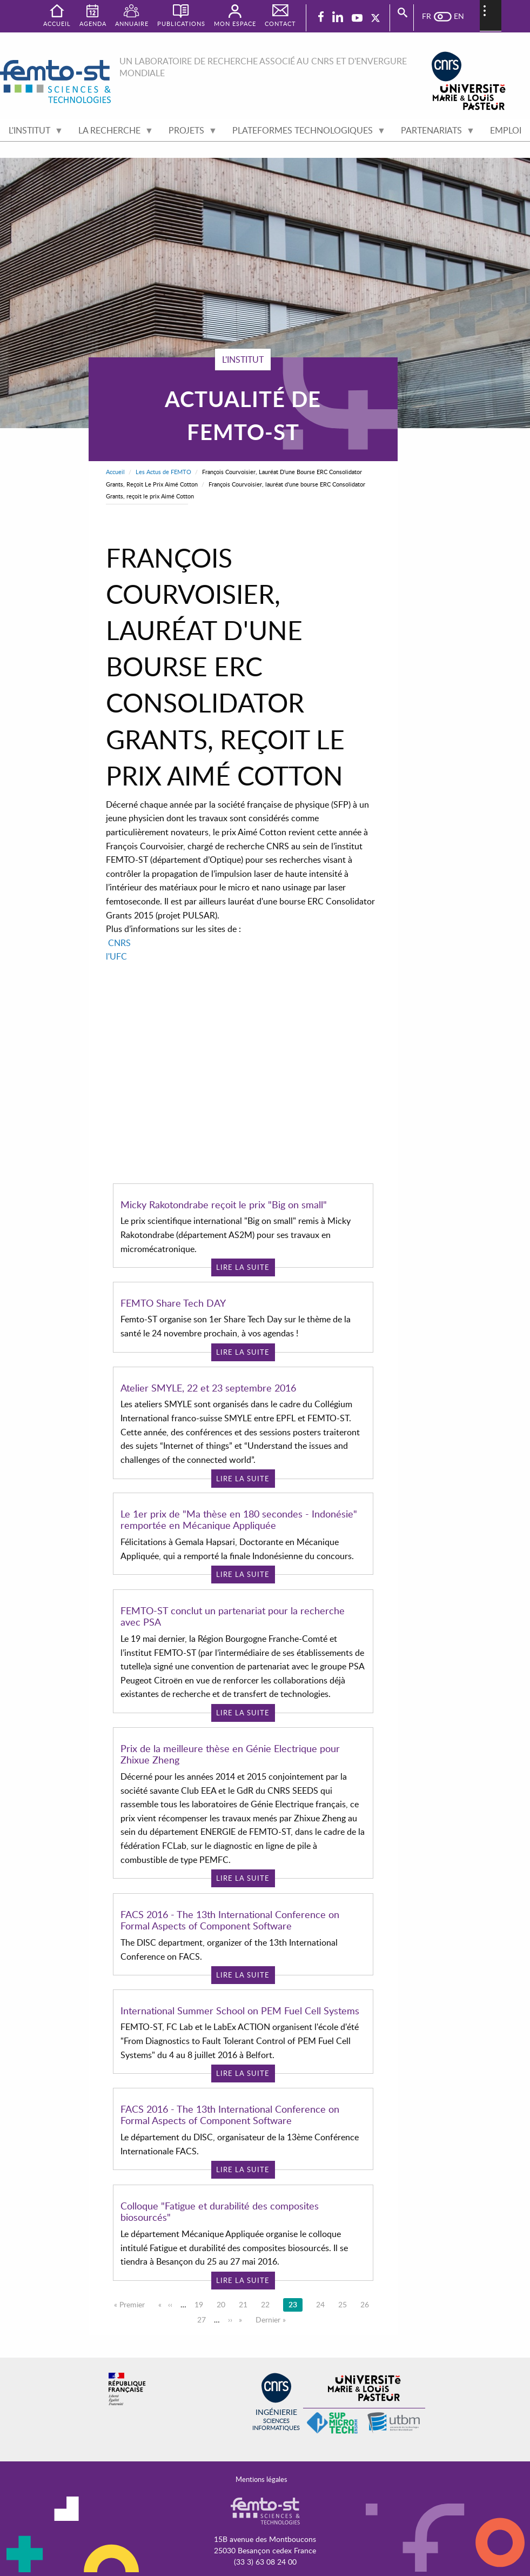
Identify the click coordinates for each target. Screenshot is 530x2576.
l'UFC (116, 956)
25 (345, 2304)
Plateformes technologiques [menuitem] (305, 132)
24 (323, 2304)
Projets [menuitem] (188, 132)
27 (204, 2319)
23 (296, 2304)
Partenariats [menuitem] (433, 132)
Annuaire (132, 23)
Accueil (115, 472)
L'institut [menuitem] (31, 132)
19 (201, 2304)
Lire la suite (243, 1267)
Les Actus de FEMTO (163, 472)
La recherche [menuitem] (111, 132)
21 (246, 2304)
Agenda (92, 23)
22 (268, 2304)
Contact (280, 23)
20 (224, 2304)
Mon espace (235, 23)
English (454, 16)
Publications (181, 23)
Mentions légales (261, 2479)
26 (367, 2304)
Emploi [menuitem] (505, 130)
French (432, 16)
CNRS (119, 943)
